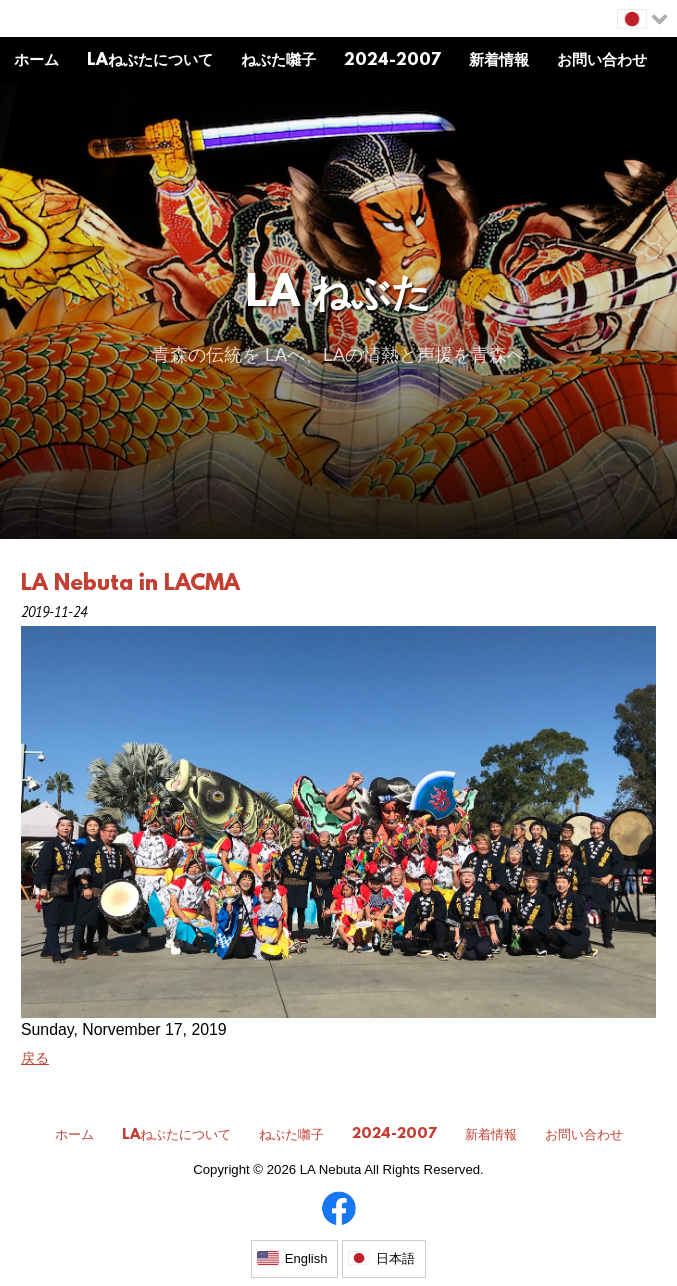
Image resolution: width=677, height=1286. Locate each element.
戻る (35, 1058)
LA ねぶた (338, 295)
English (306, 1258)
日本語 (395, 1258)
